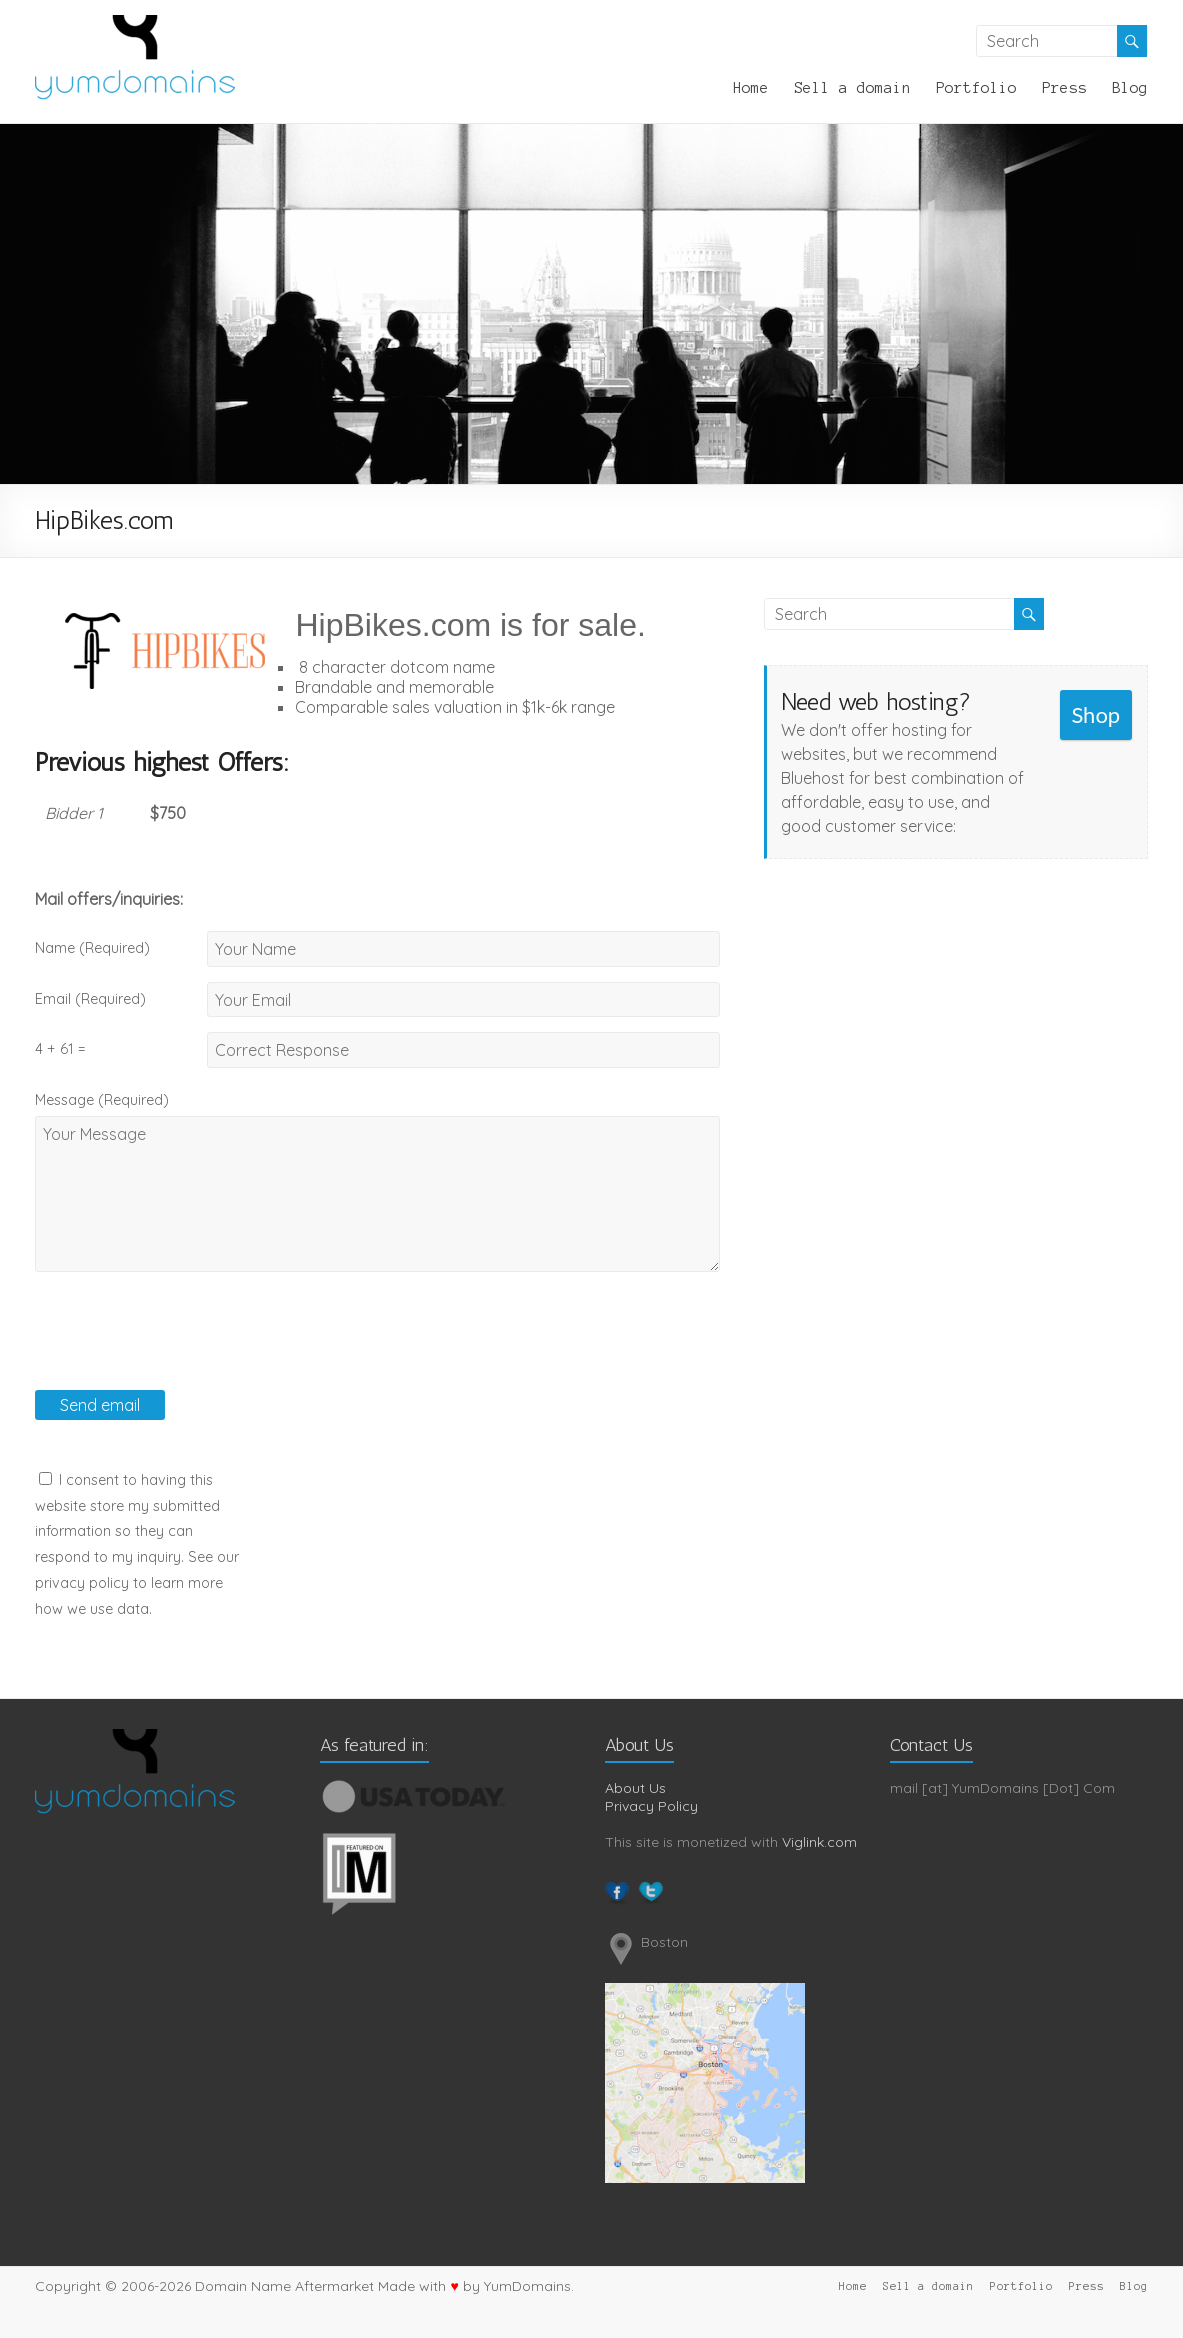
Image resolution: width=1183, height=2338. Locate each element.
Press (1064, 88)
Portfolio (976, 88)
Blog (1130, 88)
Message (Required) (102, 1100)
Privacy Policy (651, 1806)
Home (751, 88)
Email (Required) (90, 999)
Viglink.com (819, 1842)
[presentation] (187, 1351)
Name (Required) (92, 948)
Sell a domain (852, 88)
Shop (1095, 714)
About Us (635, 1788)
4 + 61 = (60, 1049)
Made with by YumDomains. (475, 2286)
